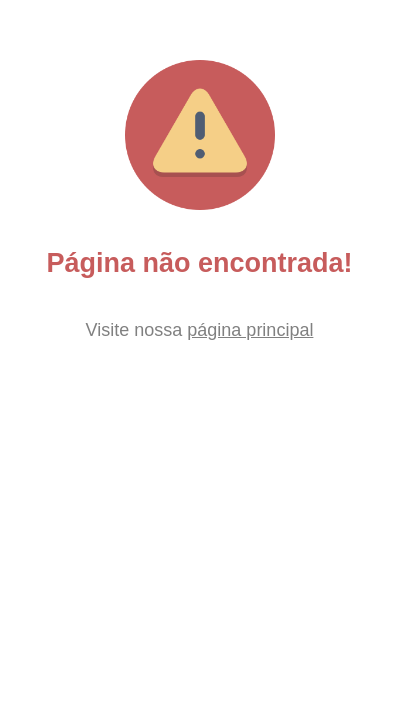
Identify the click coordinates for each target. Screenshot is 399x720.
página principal (250, 330)
